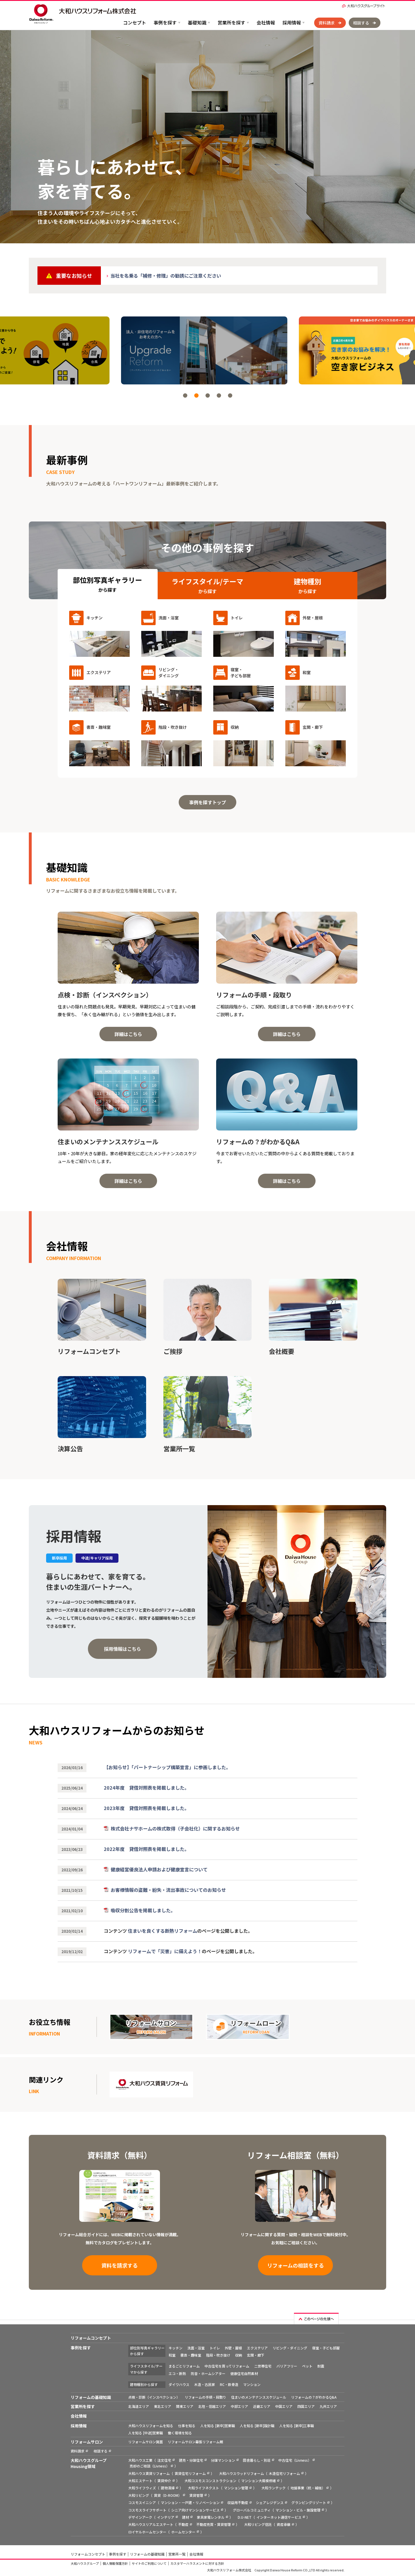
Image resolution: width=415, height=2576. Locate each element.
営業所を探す (231, 22)
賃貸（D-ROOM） (168, 2495)
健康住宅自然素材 (244, 2373)
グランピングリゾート (308, 2502)
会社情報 (265, 22)
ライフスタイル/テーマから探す (146, 2368)
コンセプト (134, 22)
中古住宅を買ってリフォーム (227, 2365)
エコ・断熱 (177, 2373)
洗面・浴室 (196, 2347)
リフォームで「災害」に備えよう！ (165, 1951)
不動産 (183, 2524)
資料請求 (326, 23)
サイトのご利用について (149, 2563)
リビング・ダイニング (290, 2347)
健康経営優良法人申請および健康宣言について (159, 1869)
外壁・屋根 (233, 2347)
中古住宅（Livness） (294, 2460)
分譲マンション (223, 2460)
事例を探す (165, 22)
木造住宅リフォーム (284, 2473)
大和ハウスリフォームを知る (150, 2425)
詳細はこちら (128, 1034)
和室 (172, 2355)
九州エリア (328, 2406)
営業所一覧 (177, 2554)
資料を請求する (119, 2265)
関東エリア (184, 2406)
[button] (185, 395)
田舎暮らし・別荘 (257, 2460)
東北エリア (162, 2406)
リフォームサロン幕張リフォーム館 (195, 2441)
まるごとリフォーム (184, 2365)
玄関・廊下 (255, 2355)
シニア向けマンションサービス (195, 2509)
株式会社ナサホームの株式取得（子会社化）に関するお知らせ (175, 1828)
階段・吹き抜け (218, 2355)
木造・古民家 (204, 2384)
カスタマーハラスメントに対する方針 (197, 2563)
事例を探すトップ (207, 802)
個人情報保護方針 (115, 2563)
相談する (361, 23)
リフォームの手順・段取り (205, 2397)
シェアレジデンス (270, 2502)
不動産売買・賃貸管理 (213, 2524)
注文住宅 (164, 2460)
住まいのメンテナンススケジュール (258, 2397)
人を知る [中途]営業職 (145, 2432)
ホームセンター (183, 2531)
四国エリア (306, 2406)
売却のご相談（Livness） (149, 2465)
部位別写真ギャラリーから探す (147, 2350)
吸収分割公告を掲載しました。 (143, 1910)
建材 (185, 2517)
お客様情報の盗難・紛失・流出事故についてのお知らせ (168, 1889)
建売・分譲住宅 (191, 2460)
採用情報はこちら (122, 1648)
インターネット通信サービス (278, 2517)
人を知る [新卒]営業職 (217, 2425)
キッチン (175, 2347)
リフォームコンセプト (91, 2338)
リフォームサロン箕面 (145, 2441)
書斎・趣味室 (190, 2355)
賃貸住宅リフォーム (190, 2473)
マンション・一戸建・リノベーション (190, 2502)
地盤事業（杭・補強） (307, 2487)
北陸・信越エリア (212, 2406)
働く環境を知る (180, 2432)
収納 (238, 2355)
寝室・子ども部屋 (326, 2347)
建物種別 (307, 585)
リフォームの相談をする (295, 2265)
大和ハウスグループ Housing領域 (89, 2463)
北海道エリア (138, 2406)
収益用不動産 (237, 2502)
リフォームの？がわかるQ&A (314, 2397)
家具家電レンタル (211, 2517)
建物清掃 (168, 2487)
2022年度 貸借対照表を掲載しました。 (146, 1848)
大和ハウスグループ (85, 2563)
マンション (252, 2384)
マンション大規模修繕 (258, 2480)
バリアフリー (286, 2365)
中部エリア (239, 2406)
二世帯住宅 (262, 2365)
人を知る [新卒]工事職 (296, 2425)
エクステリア (257, 2347)
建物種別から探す (144, 2384)
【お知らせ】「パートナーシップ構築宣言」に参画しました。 (167, 1767)
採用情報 (291, 22)
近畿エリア (261, 2406)
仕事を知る (186, 2425)
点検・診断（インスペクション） (154, 2397)
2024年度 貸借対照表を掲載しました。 (146, 1787)
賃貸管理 (196, 2495)
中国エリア (284, 2406)
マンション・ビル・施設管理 (298, 2509)
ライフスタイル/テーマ (207, 585)
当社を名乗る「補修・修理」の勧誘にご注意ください (165, 275)
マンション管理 (236, 2487)
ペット (307, 2365)
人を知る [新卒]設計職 (257, 2425)
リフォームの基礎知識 (91, 2397)
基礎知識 (197, 22)
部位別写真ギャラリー (107, 584)
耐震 (320, 2365)
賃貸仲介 (164, 2480)
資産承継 (283, 2524)
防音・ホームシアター (208, 2373)
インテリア (165, 2517)
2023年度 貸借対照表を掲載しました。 (146, 1808)
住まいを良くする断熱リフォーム (162, 1930)
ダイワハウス (179, 2384)
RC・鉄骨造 (229, 2384)
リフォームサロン (87, 2442)
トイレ (215, 2347)
